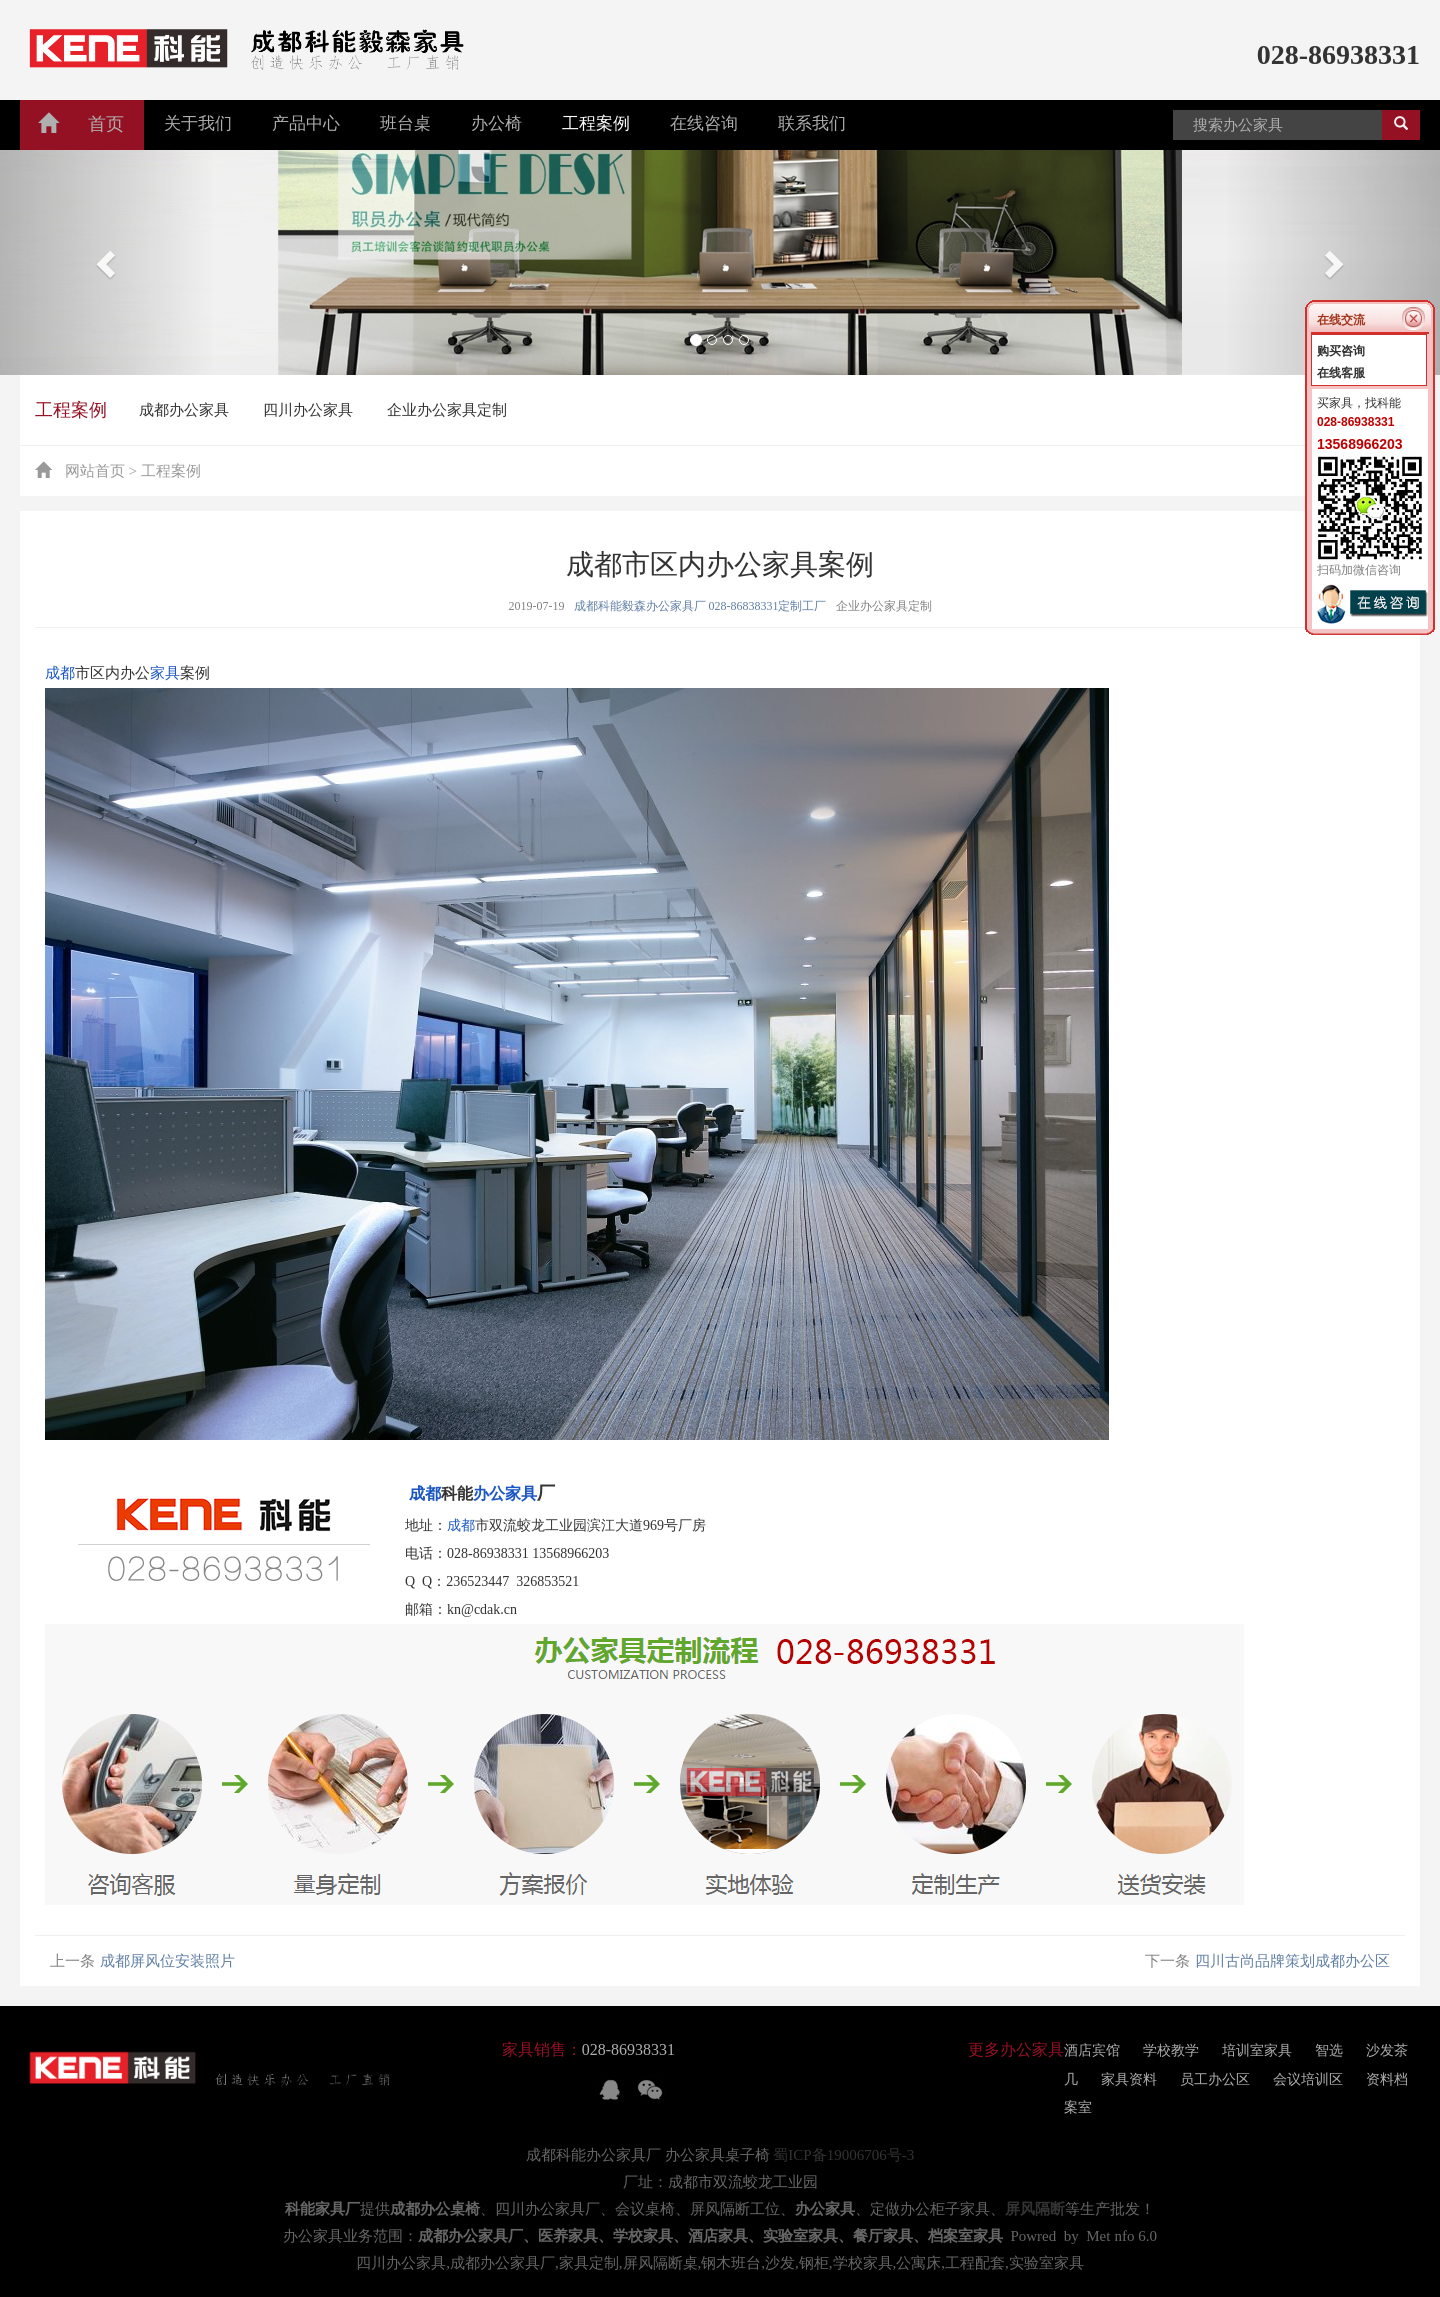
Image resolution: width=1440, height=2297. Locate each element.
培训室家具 (1257, 2050)
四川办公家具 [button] (308, 410)
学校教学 (1171, 2050)
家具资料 (1129, 2079)
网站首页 (95, 471)
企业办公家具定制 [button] (447, 410)
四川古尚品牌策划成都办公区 (1292, 1961)
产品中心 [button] (306, 123)
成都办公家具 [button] (184, 410)
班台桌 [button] (405, 123)
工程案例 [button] (596, 123)
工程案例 (71, 410)
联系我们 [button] (812, 123)
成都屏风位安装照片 (167, 1961)
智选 (1329, 2050)
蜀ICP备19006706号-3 (843, 2155)
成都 (60, 673)
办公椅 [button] (496, 123)
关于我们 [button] (198, 123)
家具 (165, 673)
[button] (108, 262)
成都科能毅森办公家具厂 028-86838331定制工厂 (700, 606)
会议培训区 (1308, 2079)
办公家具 (505, 1493)
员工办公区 (1215, 2079)
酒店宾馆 (1092, 2050)
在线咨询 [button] (704, 123)
